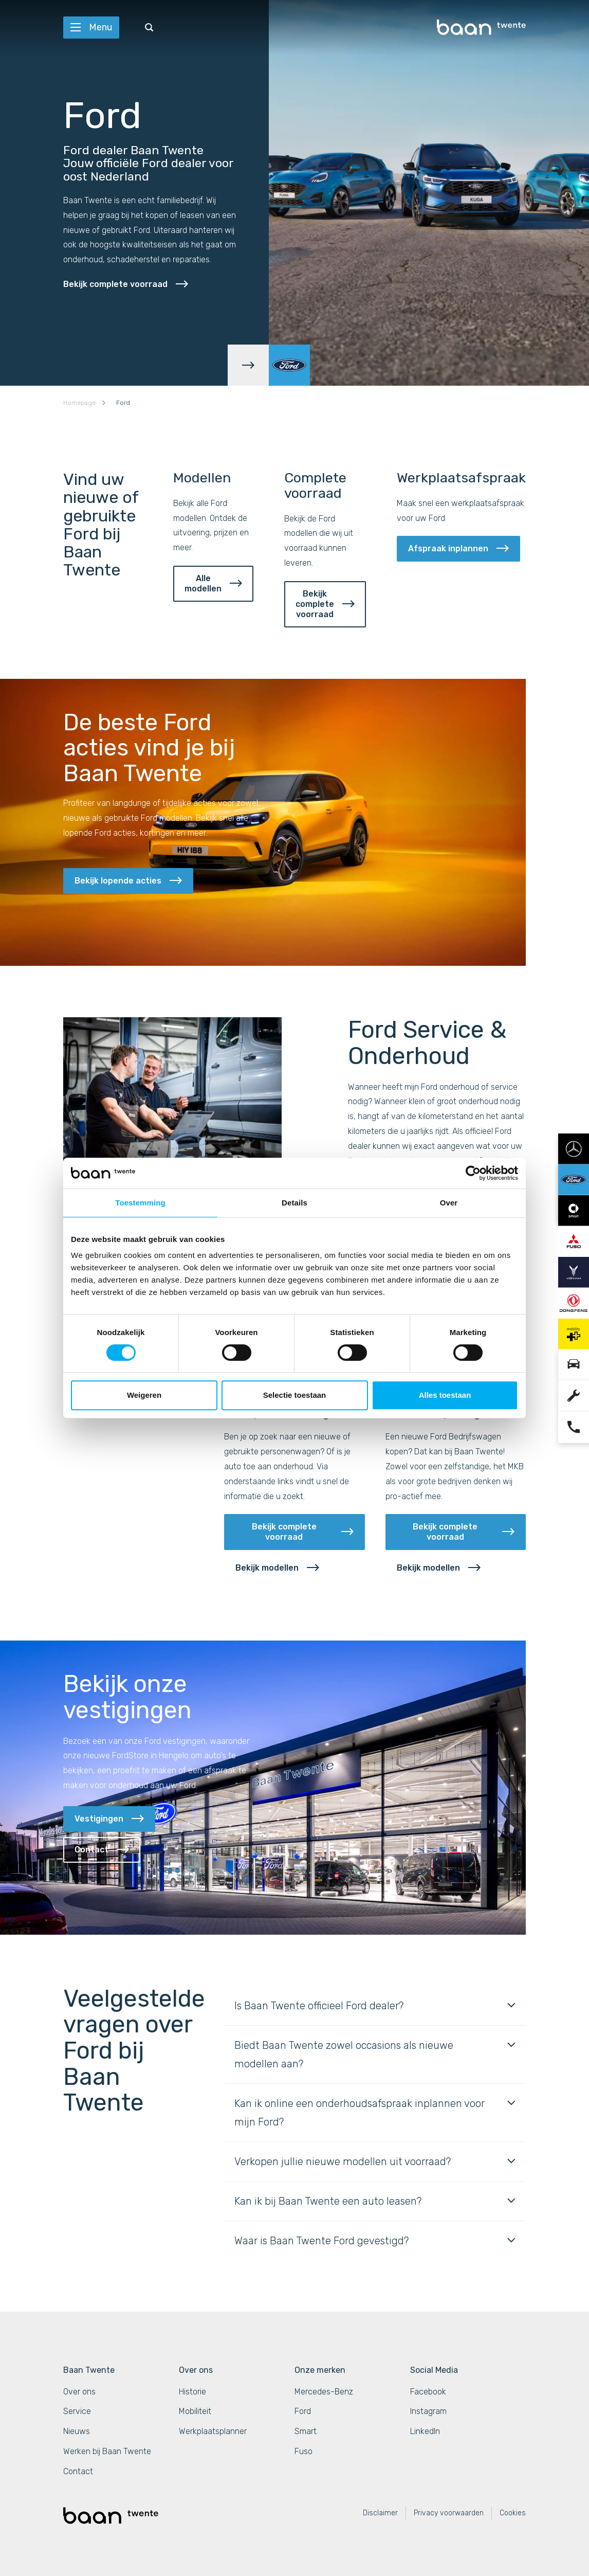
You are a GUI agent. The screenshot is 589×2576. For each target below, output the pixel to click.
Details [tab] (294, 1202)
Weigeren (144, 1395)
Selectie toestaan (294, 1395)
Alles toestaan (445, 1395)
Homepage (79, 402)
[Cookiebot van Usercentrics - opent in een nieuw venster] (473, 1173)
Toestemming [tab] (140, 1202)
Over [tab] (449, 1202)
